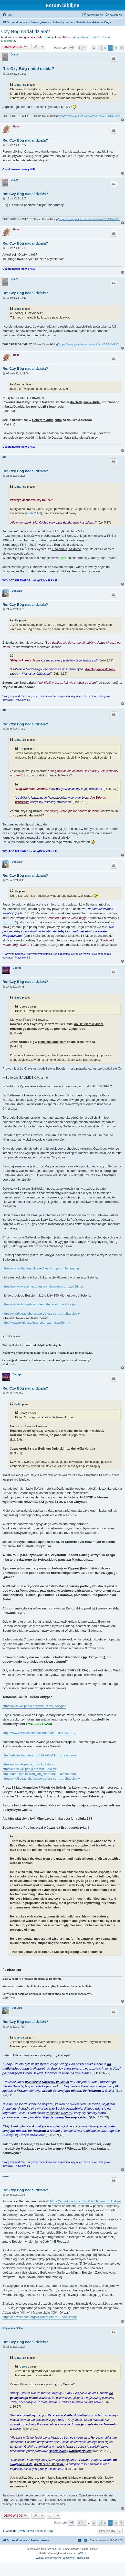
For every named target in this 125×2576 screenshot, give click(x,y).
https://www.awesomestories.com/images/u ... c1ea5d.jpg (42, 1286)
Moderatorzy (8, 40)
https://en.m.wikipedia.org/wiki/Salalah (29, 1769)
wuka (5, 2176)
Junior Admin (62, 37)
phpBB (55, 2549)
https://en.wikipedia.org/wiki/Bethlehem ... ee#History (39, 2317)
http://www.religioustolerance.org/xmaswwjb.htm (36, 1322)
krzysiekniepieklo (12, 2328)
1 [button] (85, 48)
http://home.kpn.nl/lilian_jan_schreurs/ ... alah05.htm (39, 1774)
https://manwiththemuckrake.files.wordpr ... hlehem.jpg (40, 1268)
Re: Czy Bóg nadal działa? (28, 68)
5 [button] (99, 48)
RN (4, 457)
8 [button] (116, 48)
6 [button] (105, 48)
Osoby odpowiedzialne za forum (91, 37)
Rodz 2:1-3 (33, 513)
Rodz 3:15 (9, 922)
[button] (71, 48)
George (17, 968)
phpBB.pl (81, 2553)
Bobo (39, 37)
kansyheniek (27, 37)
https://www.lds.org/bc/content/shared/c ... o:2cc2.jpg (39, 1304)
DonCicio (20, 84)
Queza (14, 54)
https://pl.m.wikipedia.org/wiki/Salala (27, 1764)
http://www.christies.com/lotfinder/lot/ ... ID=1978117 (39, 1733)
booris (49, 37)
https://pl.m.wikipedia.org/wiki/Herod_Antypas (34, 1706)
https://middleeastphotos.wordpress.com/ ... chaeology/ (41, 1313)
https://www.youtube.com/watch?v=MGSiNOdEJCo (89, 115)
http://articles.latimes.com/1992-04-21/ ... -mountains (39, 1755)
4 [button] (94, 48)
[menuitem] (7, 15)
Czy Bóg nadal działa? (25, 31)
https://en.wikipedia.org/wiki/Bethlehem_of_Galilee (85, 2201)
